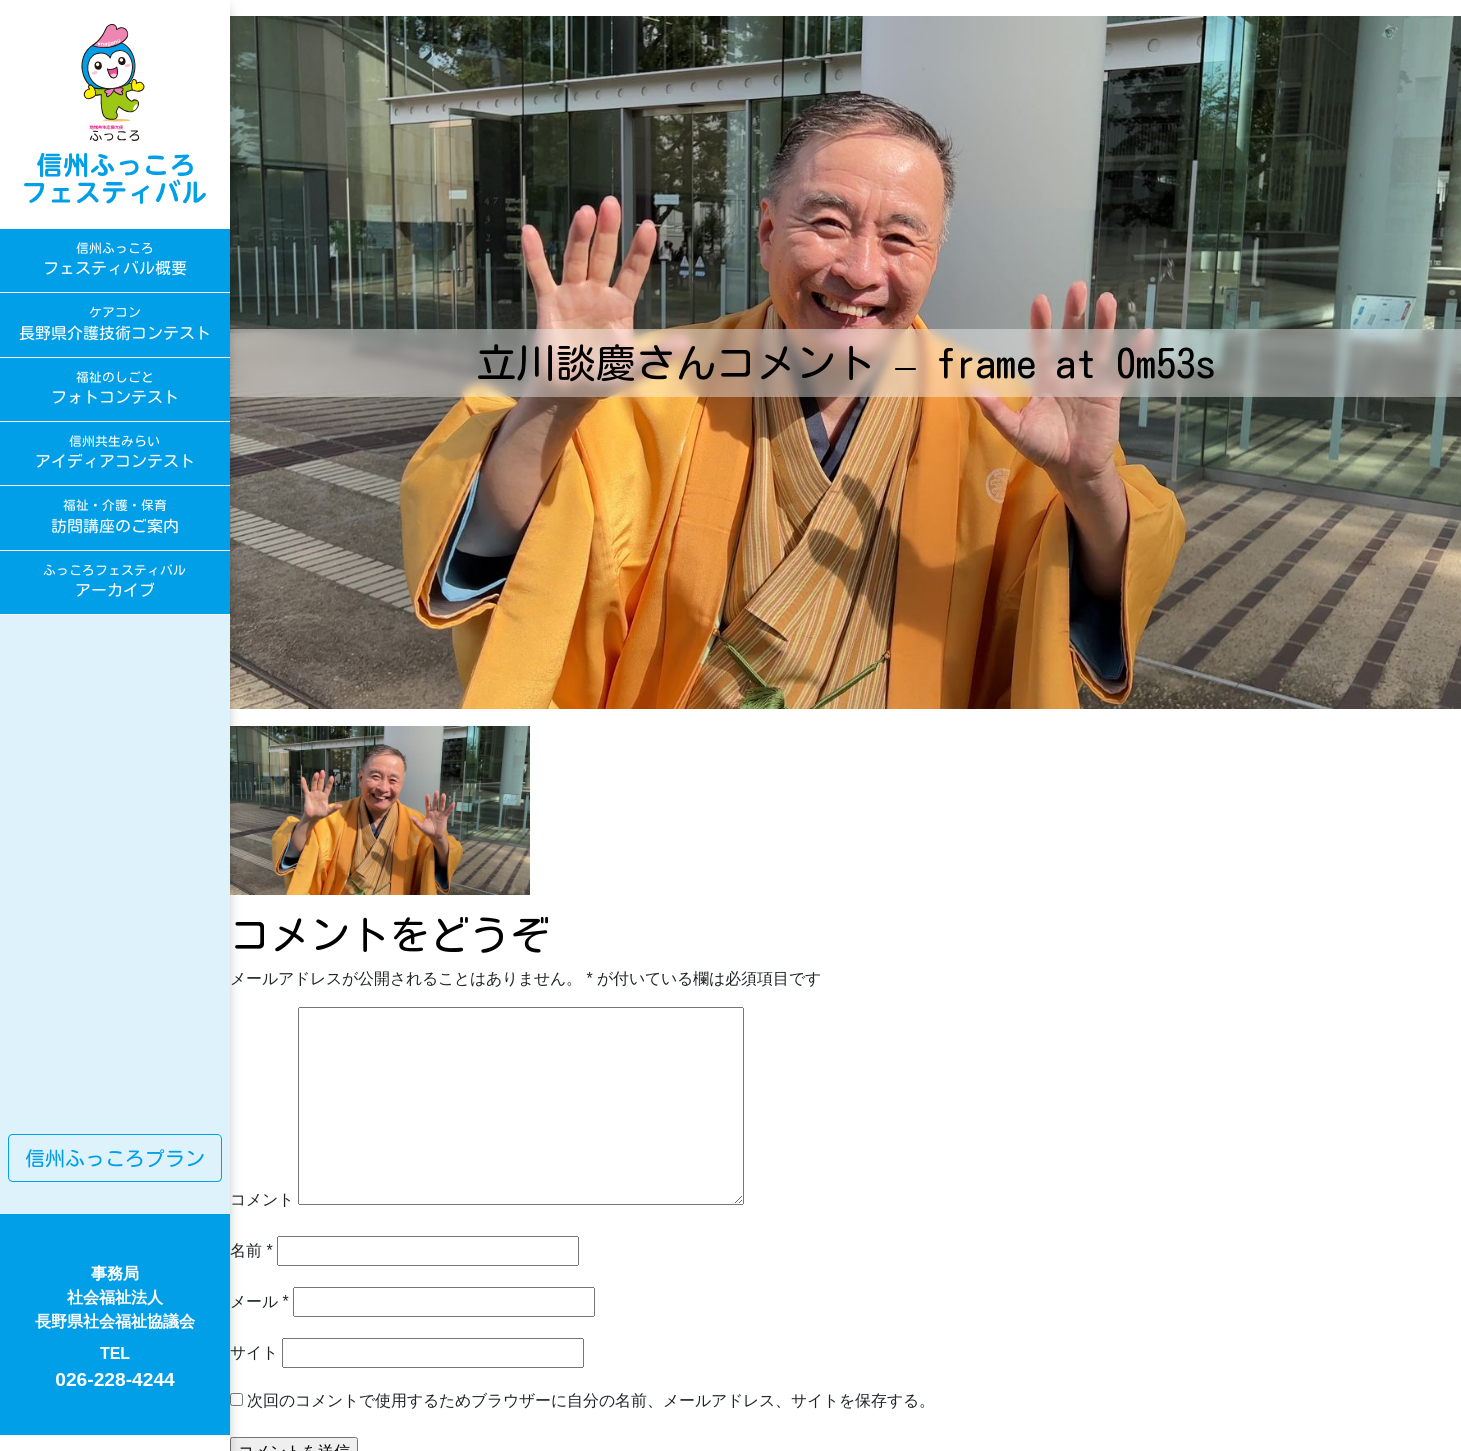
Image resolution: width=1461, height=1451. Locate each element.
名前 (251, 1250)
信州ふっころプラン (115, 1158)
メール (259, 1301)
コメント (262, 1199)
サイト (254, 1352)
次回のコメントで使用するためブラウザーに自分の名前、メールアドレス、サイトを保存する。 (591, 1400)
